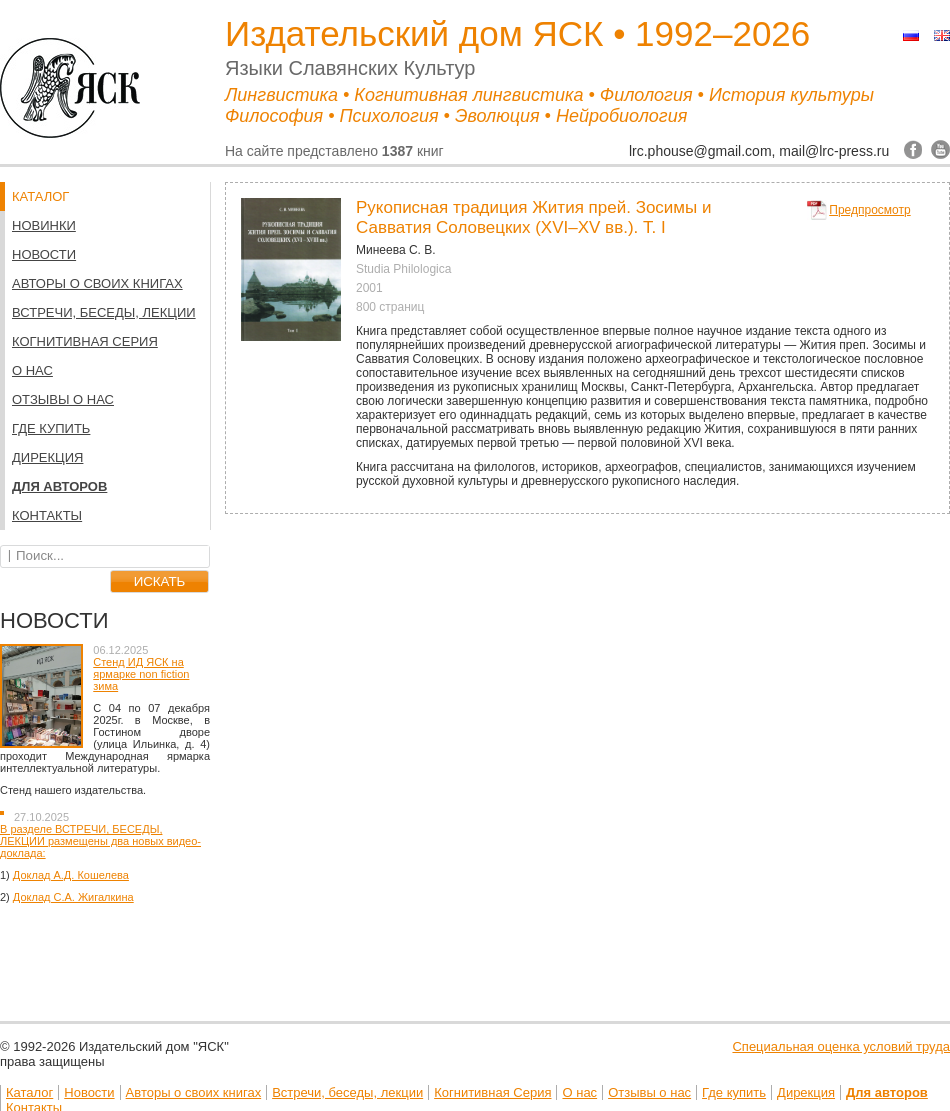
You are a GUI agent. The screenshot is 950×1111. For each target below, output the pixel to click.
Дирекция (47, 457)
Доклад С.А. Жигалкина (73, 897)
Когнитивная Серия (85, 341)
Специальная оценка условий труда (841, 1046)
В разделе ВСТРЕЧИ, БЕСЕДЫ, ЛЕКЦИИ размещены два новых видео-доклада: (100, 841)
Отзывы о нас (63, 399)
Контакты (47, 515)
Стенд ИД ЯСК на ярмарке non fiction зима (141, 674)
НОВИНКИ (44, 225)
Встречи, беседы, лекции (104, 312)
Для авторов (59, 486)
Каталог (29, 1092)
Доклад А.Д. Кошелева (71, 875)
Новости (44, 254)
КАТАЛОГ (40, 196)
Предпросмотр (869, 210)
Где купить (51, 428)
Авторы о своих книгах (97, 283)
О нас (32, 370)
